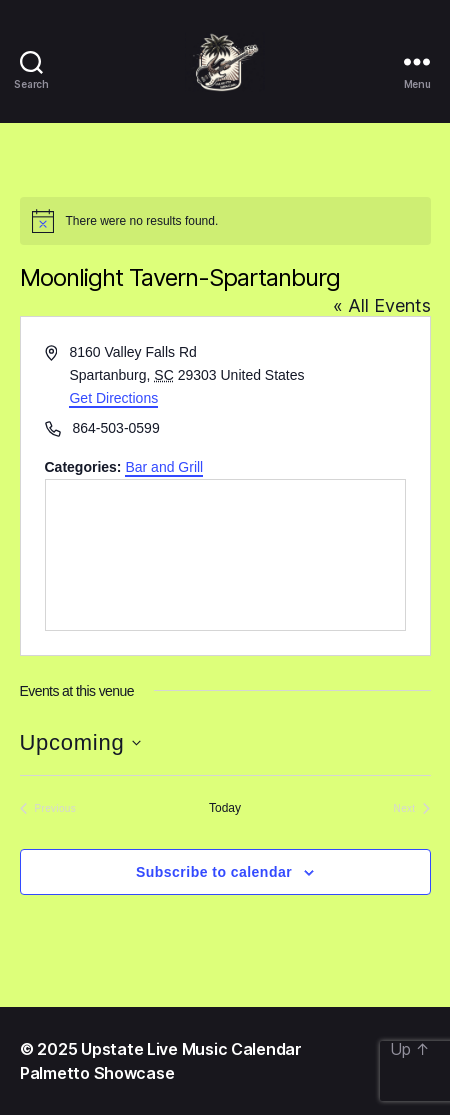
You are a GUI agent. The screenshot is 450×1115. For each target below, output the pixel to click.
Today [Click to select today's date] (225, 808)
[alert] (225, 221)
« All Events (382, 305)
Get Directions (113, 398)
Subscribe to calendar (214, 872)
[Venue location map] (225, 555)
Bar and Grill (164, 467)
